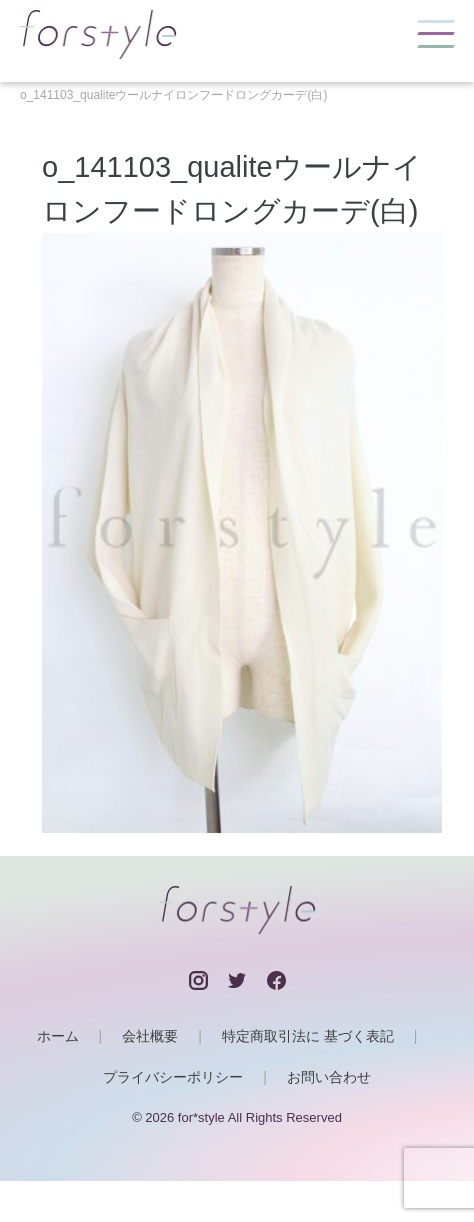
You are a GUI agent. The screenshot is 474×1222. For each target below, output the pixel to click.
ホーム (58, 1036)
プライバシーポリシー (173, 1077)
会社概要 (150, 1036)
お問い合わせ (329, 1077)
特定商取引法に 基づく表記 (308, 1036)
